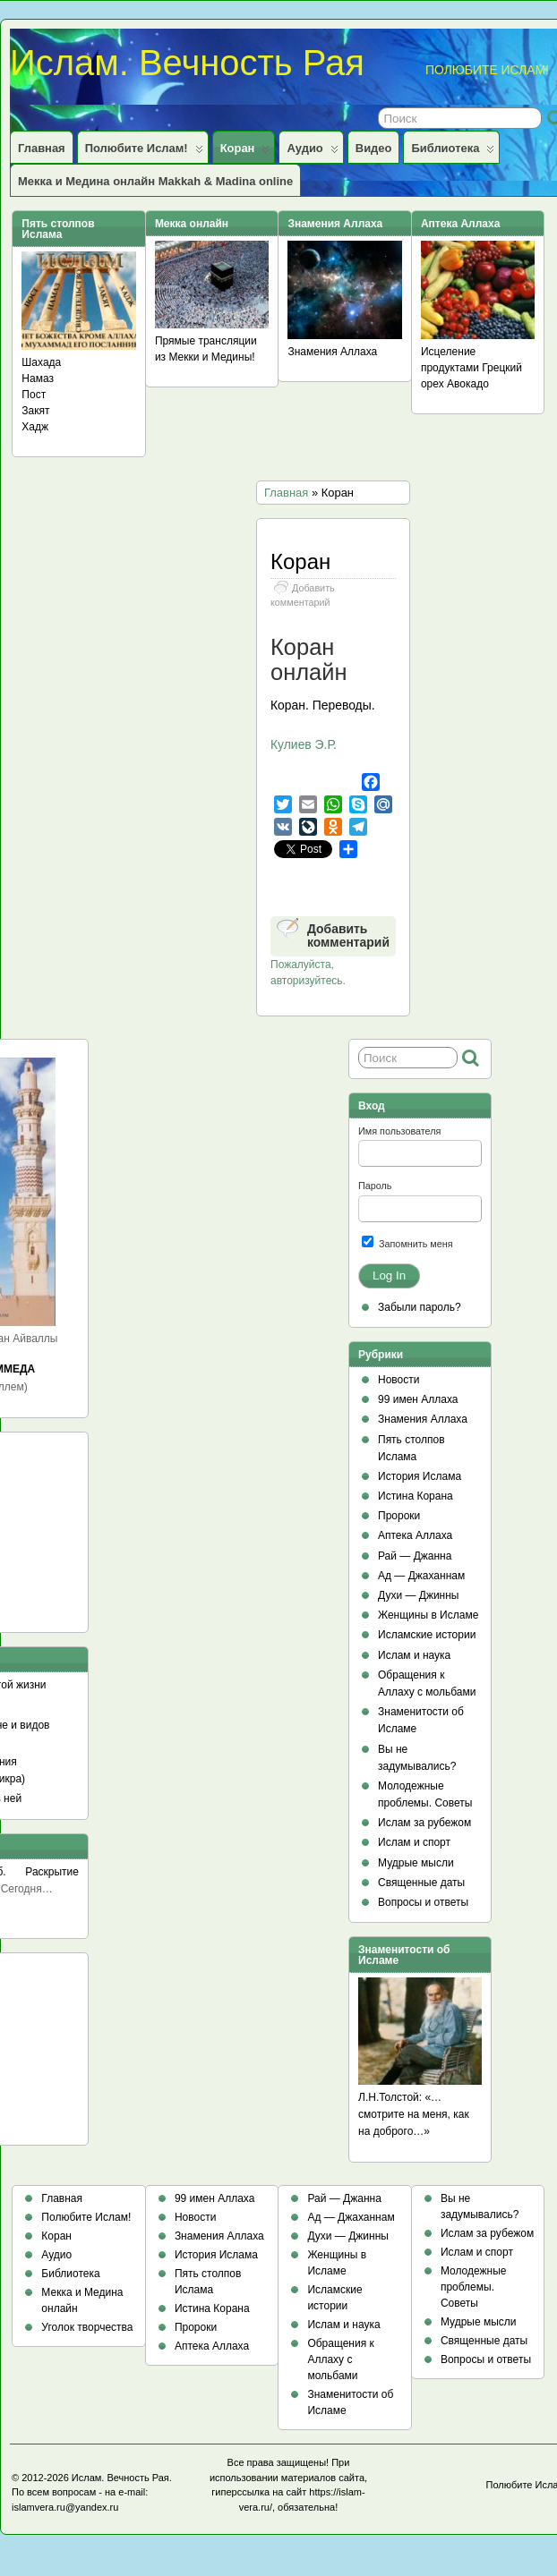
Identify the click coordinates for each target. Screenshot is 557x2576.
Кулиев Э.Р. (303, 744)
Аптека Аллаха (415, 1535)
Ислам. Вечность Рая (187, 62)
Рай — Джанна (414, 1556)
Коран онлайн (308, 659)
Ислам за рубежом (424, 1822)
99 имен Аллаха (418, 1399)
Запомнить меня (407, 1242)
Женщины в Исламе (428, 1615)
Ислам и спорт (414, 1842)
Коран (245, 152)
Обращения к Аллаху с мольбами (340, 2359)
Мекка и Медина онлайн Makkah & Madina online (155, 181)
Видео (374, 148)
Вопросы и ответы (423, 1902)
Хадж (34, 427)
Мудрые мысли (416, 1863)
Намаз (37, 378)
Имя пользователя (399, 1131)
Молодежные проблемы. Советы (474, 2287)
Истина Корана (415, 1496)
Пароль (374, 1185)
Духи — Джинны (418, 1595)
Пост (33, 394)
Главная (41, 148)
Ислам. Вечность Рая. (122, 2477)
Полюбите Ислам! (144, 152)
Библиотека (452, 152)
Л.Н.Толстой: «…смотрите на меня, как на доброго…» (413, 2114)
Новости (398, 1379)
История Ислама (419, 1476)
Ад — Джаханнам (421, 1575)
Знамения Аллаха (332, 351)
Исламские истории (427, 1634)
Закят (35, 410)
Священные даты (421, 1882)
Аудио (312, 152)
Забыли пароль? (419, 1307)
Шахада (41, 362)
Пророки (399, 1515)
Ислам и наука (414, 1655)
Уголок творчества (87, 2327)
